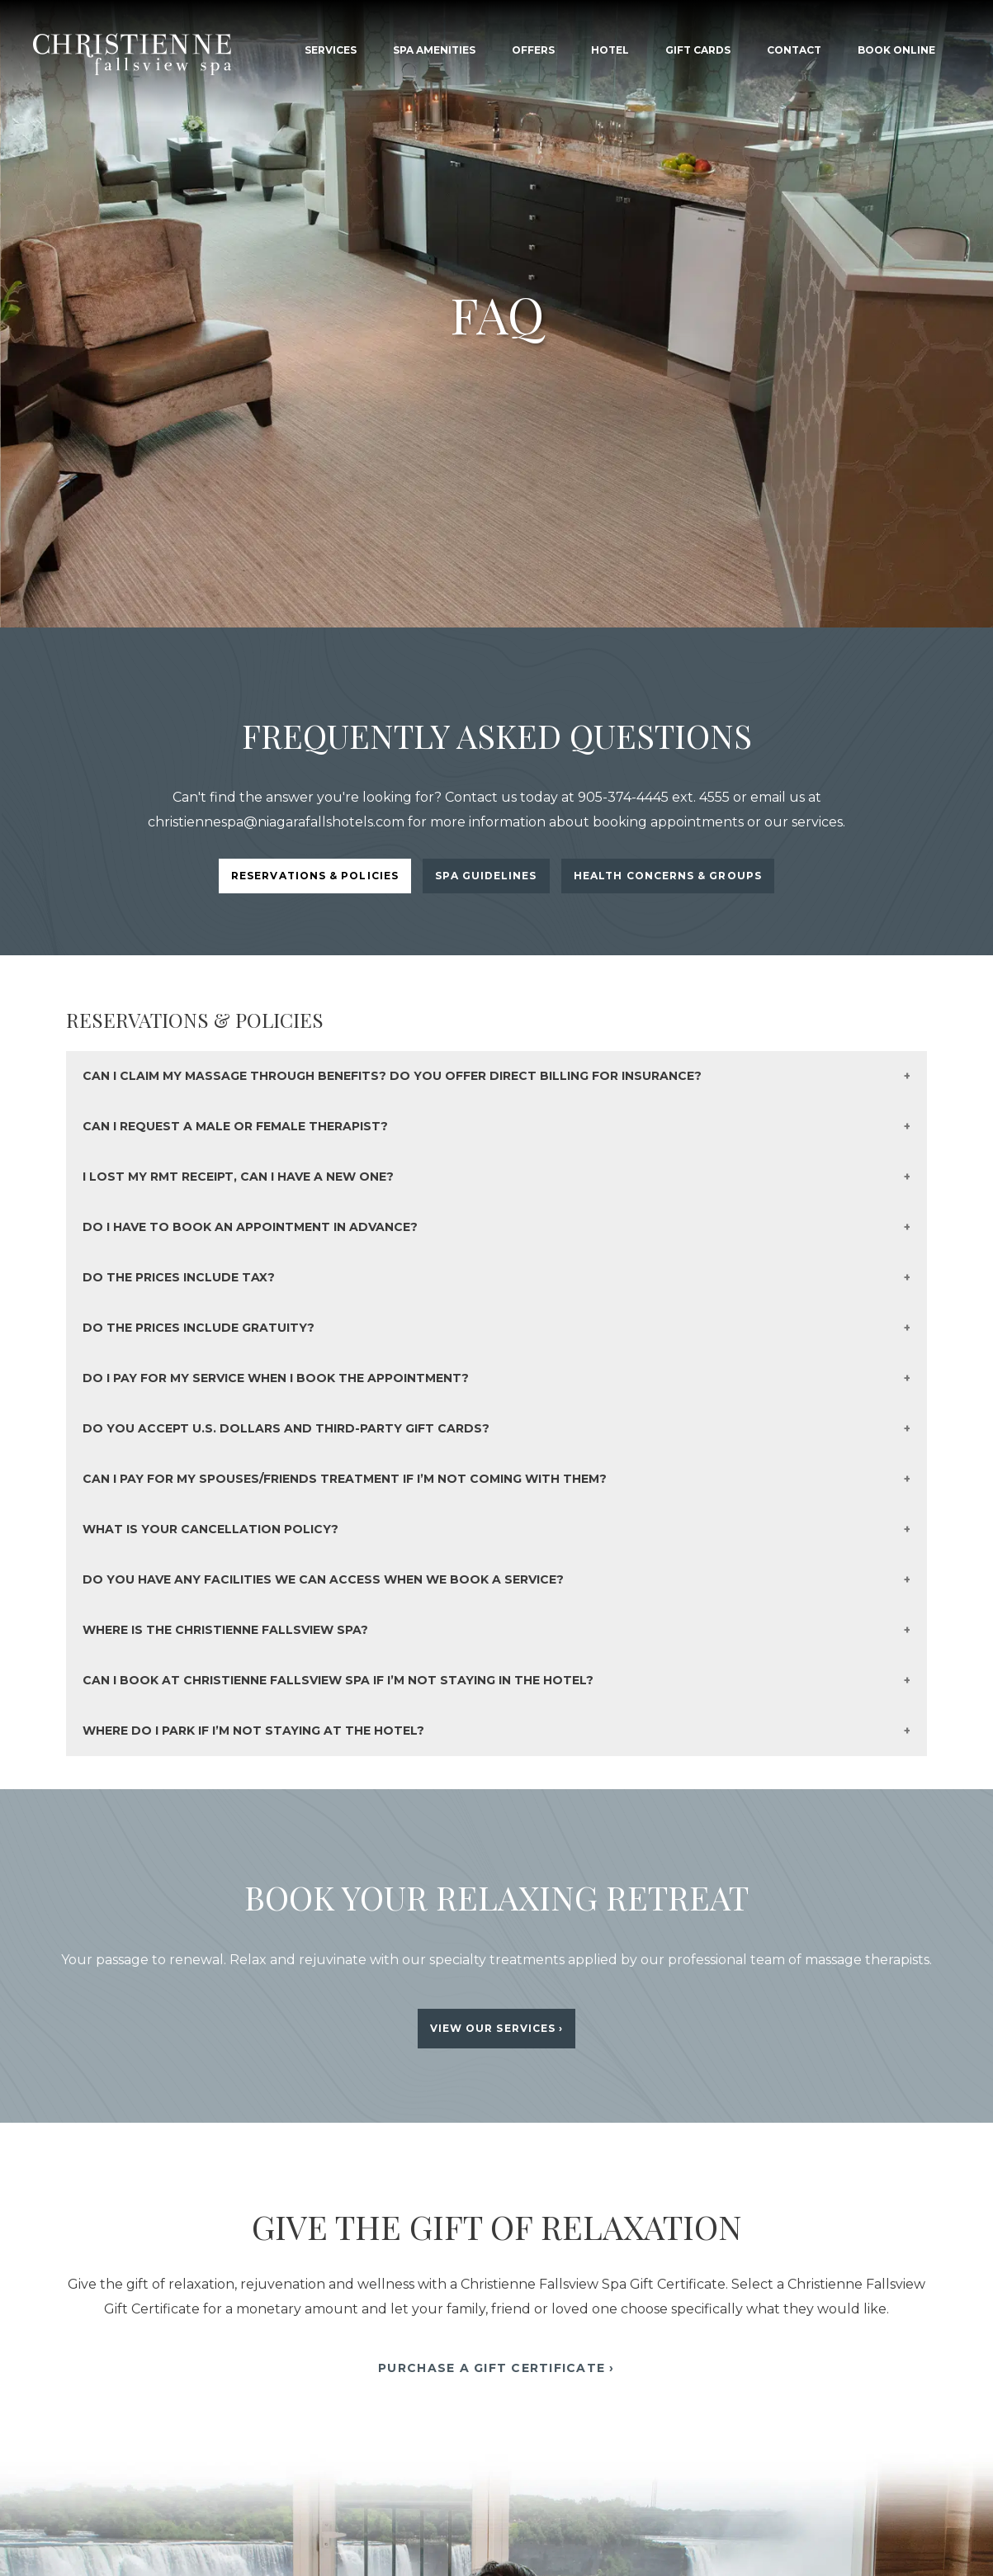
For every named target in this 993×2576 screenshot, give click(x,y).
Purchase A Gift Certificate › (496, 2368)
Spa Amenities (434, 50)
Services (331, 50)
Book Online (896, 50)
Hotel (610, 50)
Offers (533, 50)
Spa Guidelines (486, 875)
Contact (794, 50)
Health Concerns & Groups (668, 875)
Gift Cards (698, 50)
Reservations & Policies (315, 875)
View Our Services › (497, 2028)
